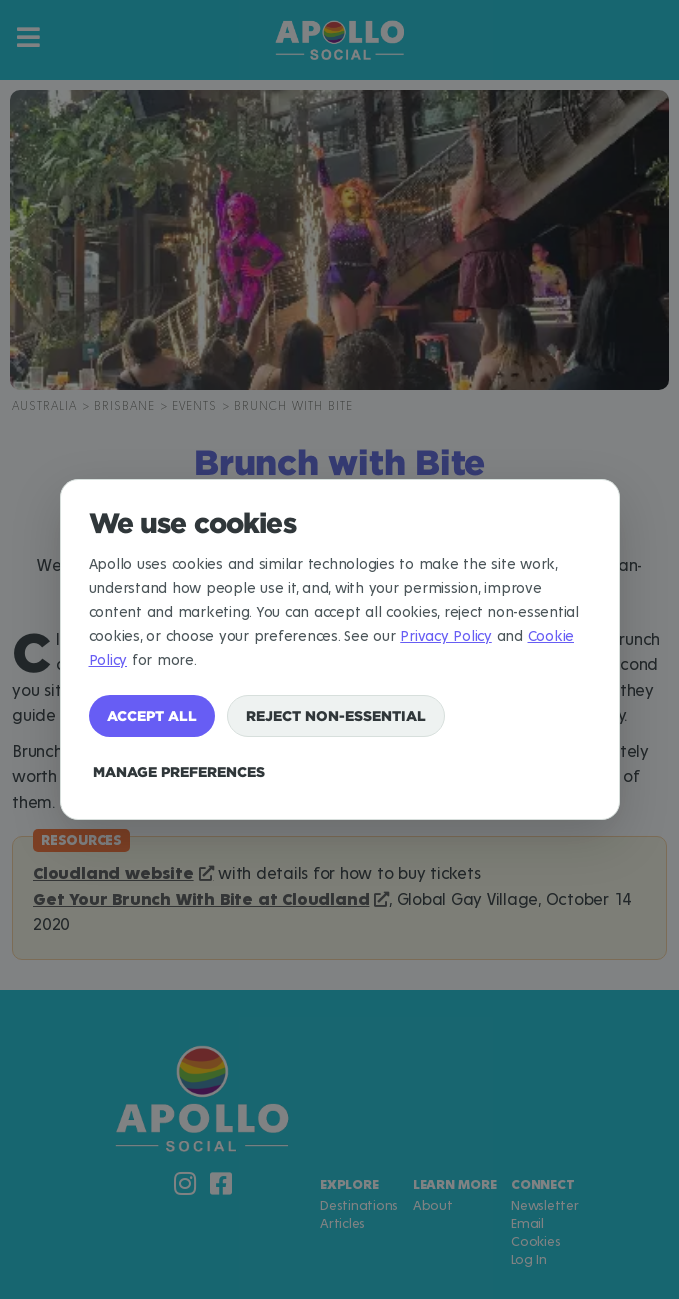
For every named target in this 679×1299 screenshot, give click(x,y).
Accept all (152, 715)
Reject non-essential (336, 715)
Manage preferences (179, 771)
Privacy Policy (446, 636)
